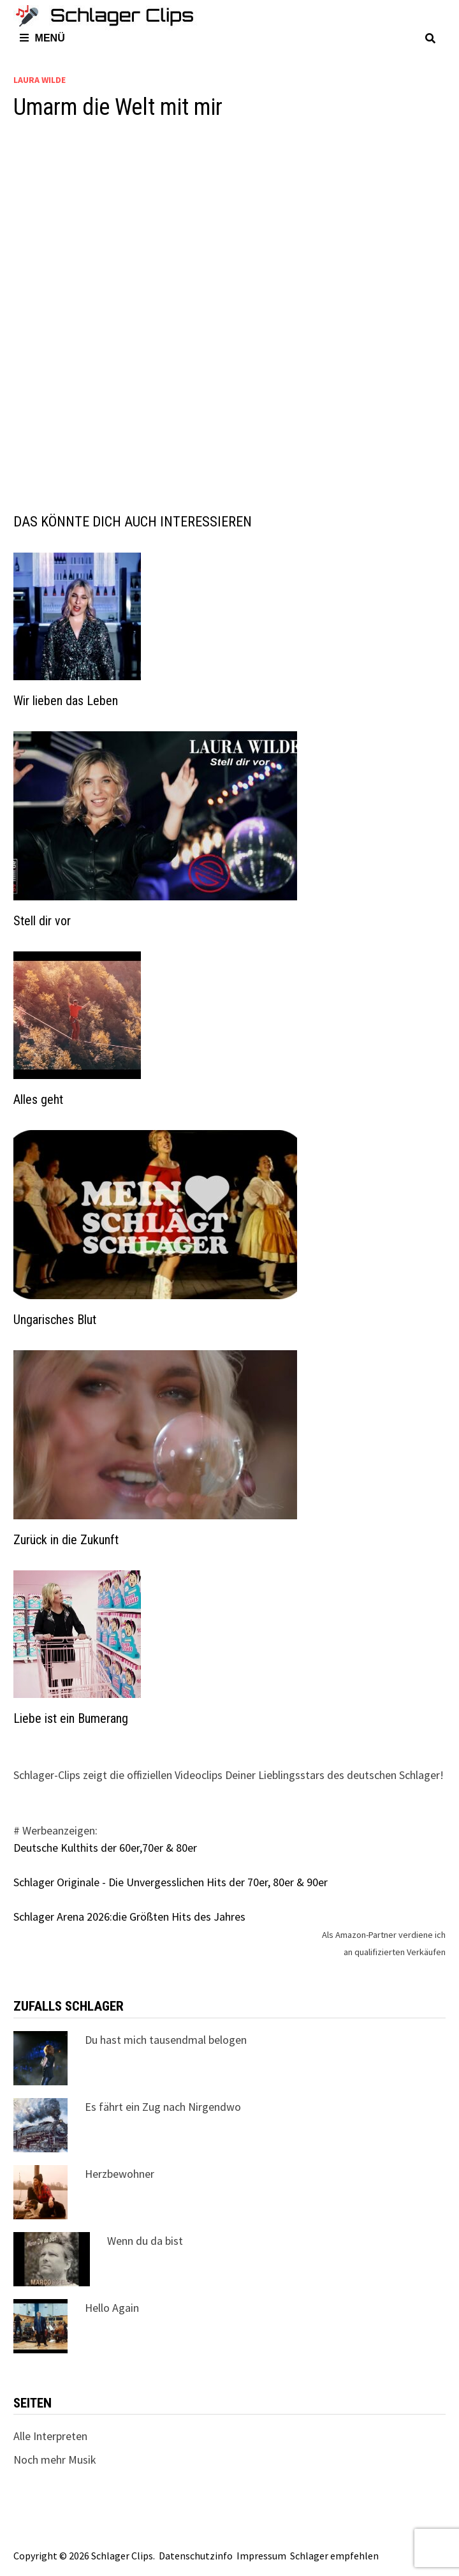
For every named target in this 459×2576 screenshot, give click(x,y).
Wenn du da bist (145, 2240)
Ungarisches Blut (54, 1319)
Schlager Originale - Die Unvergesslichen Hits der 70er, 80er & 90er (170, 1882)
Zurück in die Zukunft (66, 1539)
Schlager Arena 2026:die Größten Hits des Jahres (129, 1916)
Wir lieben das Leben (65, 700)
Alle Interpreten (50, 2436)
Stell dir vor (42, 920)
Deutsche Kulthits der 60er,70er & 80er (105, 1847)
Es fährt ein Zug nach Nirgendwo (163, 2106)
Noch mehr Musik (54, 2459)
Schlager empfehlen (334, 2555)
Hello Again (112, 2307)
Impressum (261, 2555)
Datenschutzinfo (196, 2555)
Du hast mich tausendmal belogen (166, 2039)
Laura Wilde (39, 80)
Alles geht (38, 1099)
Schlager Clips (122, 2555)
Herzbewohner (119, 2173)
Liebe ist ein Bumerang (70, 1718)
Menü (42, 38)
